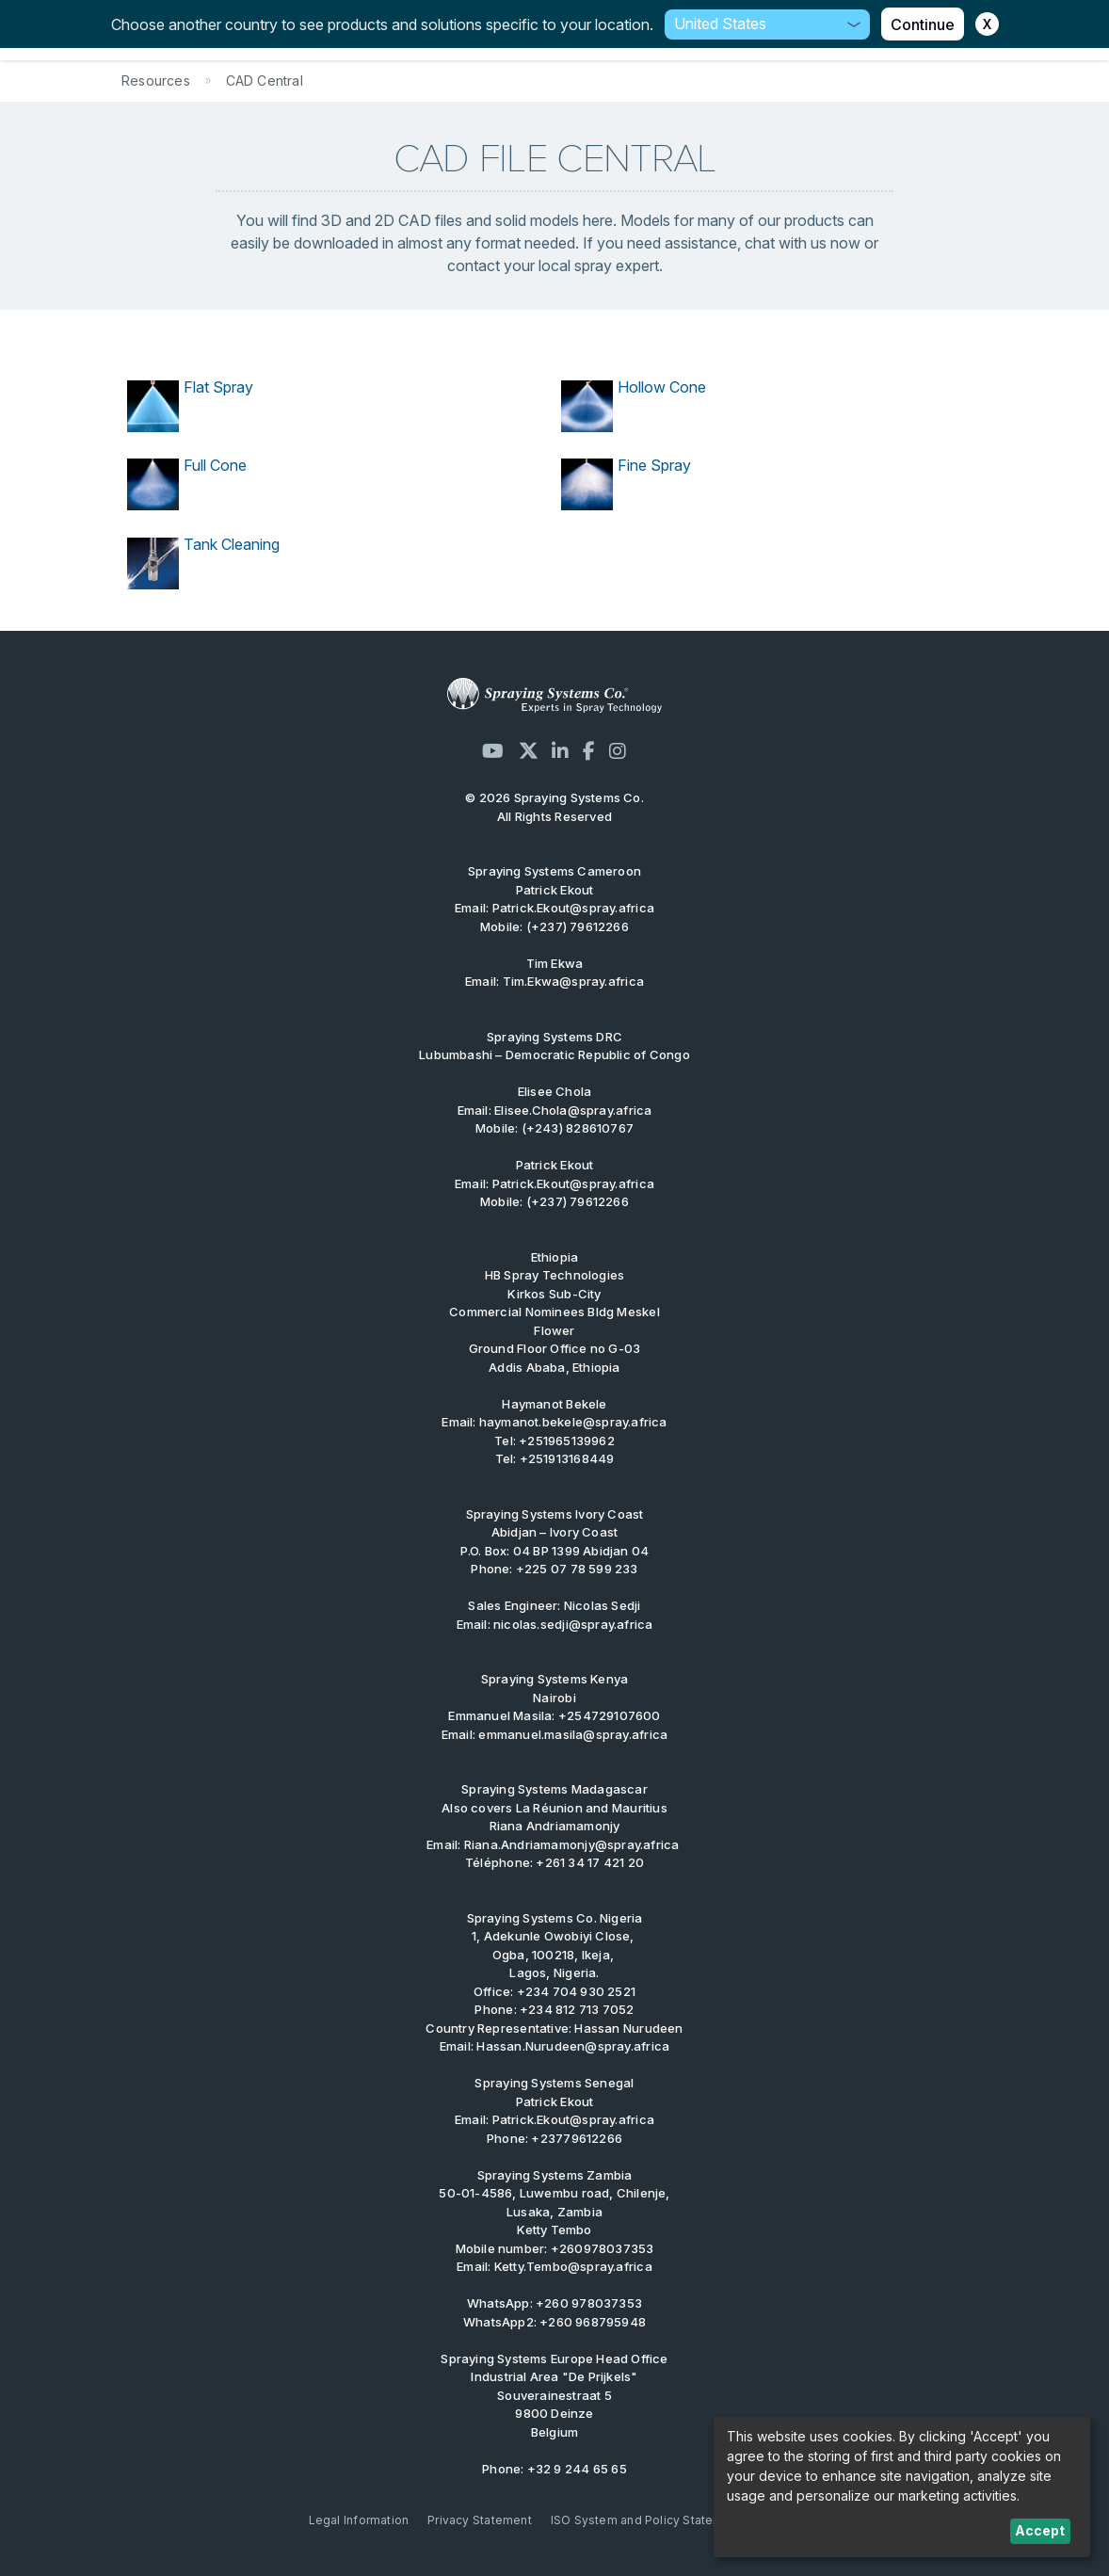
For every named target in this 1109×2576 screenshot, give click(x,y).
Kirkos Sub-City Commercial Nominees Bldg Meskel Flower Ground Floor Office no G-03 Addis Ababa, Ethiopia (554, 1321)
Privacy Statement (479, 2520)
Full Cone (215, 465)
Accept (1040, 2530)
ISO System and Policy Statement (647, 2520)
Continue (923, 24)
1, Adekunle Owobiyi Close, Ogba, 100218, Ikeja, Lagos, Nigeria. (555, 1945)
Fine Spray (654, 465)
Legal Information (359, 2520)
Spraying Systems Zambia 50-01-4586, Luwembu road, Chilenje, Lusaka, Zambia (554, 2193)
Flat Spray (218, 387)
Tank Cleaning (232, 544)
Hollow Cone (662, 387)
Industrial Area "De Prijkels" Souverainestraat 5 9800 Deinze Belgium (554, 2395)
